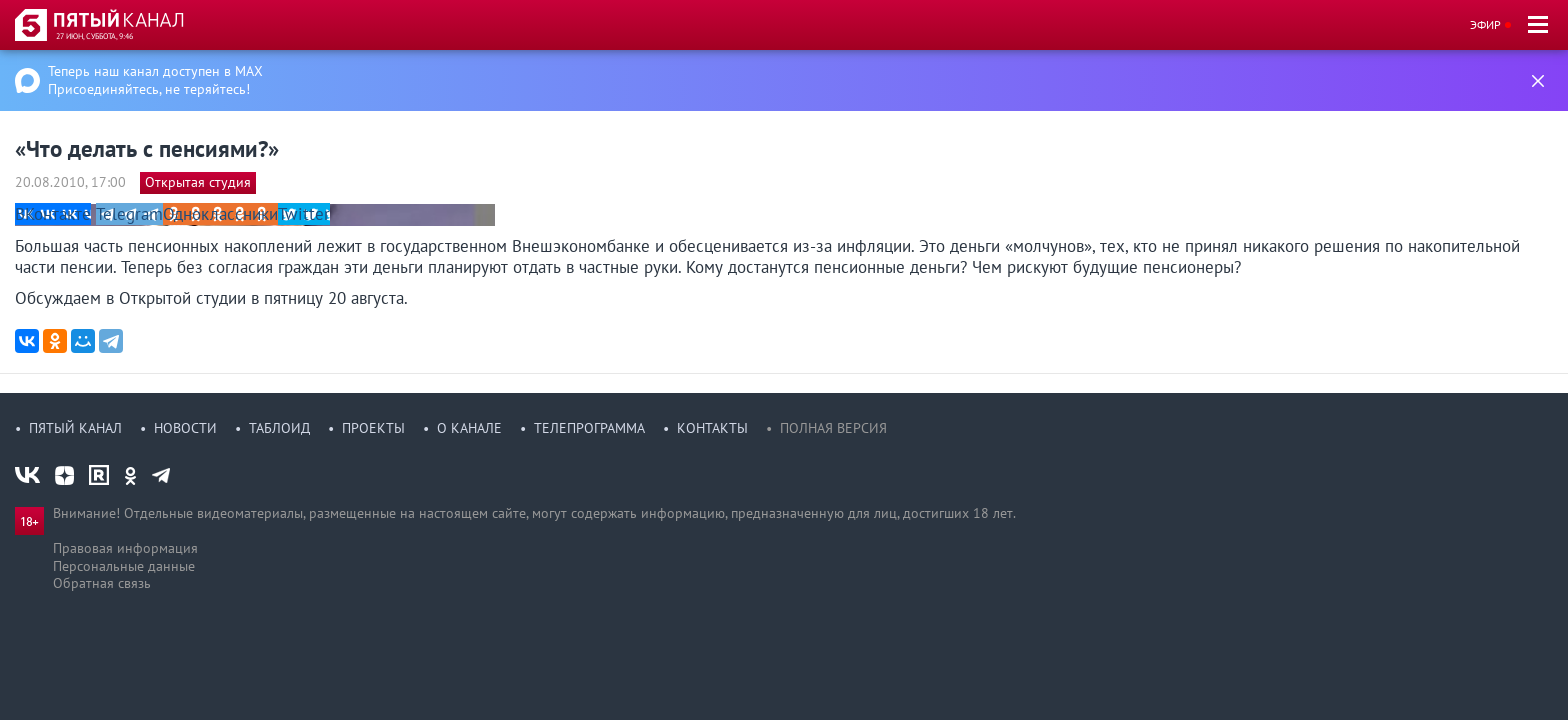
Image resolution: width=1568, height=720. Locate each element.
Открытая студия (198, 182)
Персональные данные (124, 566)
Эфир (1485, 24)
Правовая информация (125, 548)
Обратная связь (102, 583)
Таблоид (279, 428)
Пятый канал (75, 428)
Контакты (712, 428)
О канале (469, 428)
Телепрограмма (589, 428)
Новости (185, 428)
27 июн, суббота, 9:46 (94, 36)
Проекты (373, 428)
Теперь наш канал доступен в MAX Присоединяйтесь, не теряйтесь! (155, 80)
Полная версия (833, 428)
